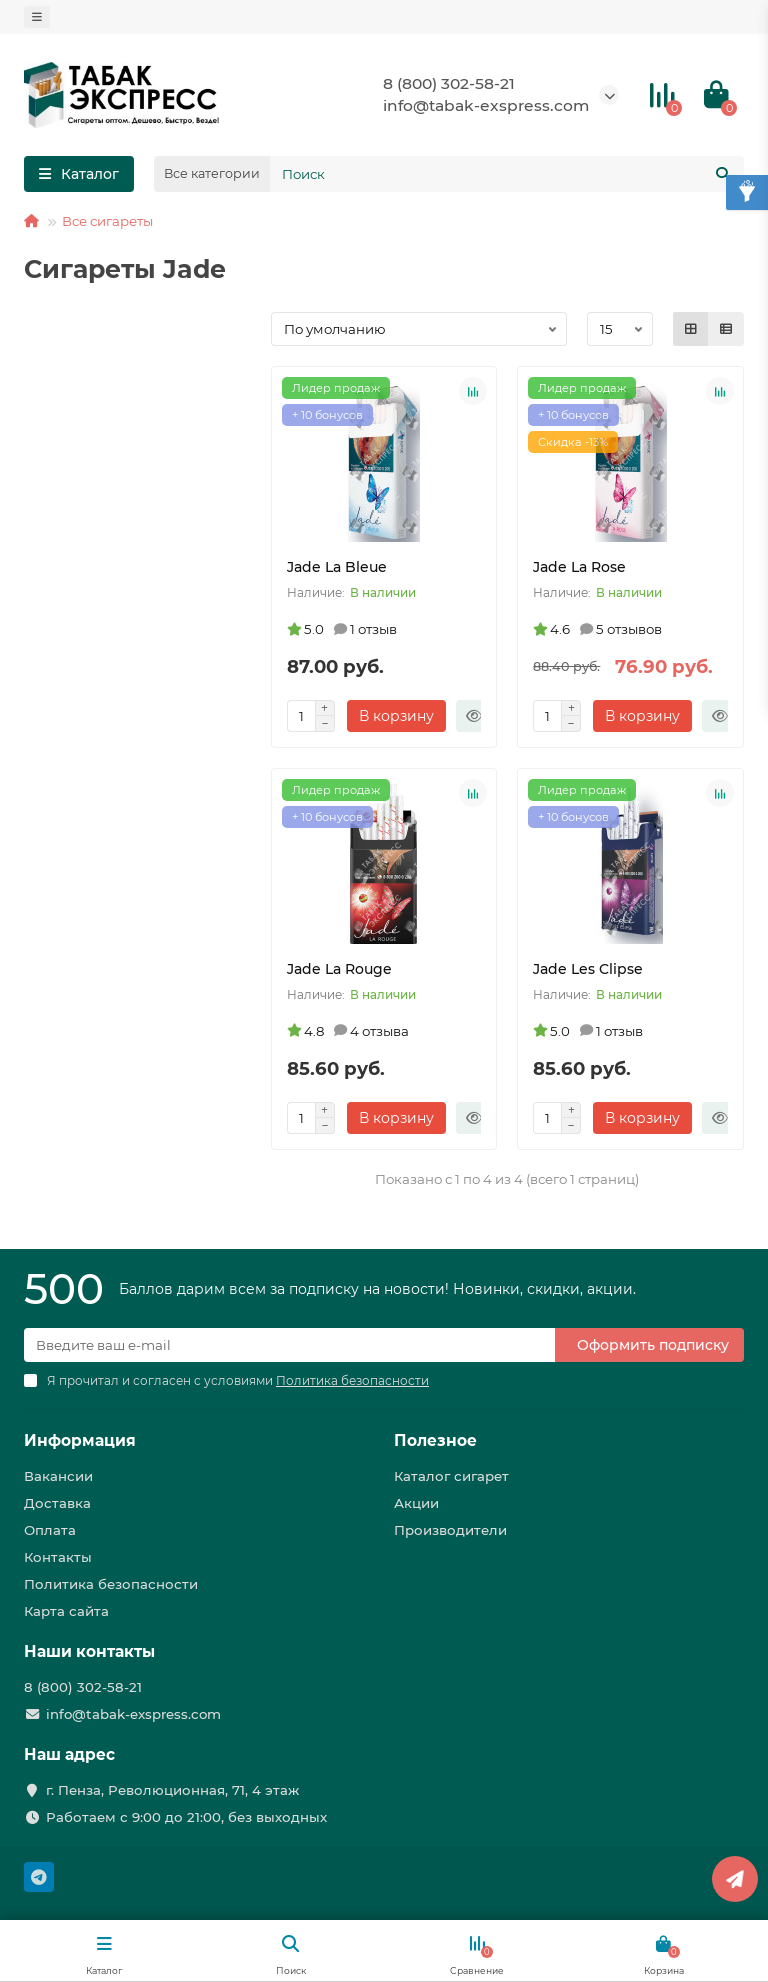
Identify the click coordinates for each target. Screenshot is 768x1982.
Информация (80, 1440)
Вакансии (58, 1476)
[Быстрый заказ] (474, 716)
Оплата (50, 1530)
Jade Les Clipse (588, 969)
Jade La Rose (579, 567)
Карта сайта (66, 1611)
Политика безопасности (111, 1584)
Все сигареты (107, 221)
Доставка (57, 1503)
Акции (416, 1503)
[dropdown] (37, 17)
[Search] (507, 174)
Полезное (435, 1440)
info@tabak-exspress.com (486, 105)
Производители (450, 1530)
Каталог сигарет (451, 1476)
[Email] (289, 1345)
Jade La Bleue (337, 567)
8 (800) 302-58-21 (449, 83)
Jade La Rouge (339, 969)
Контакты (58, 1557)
